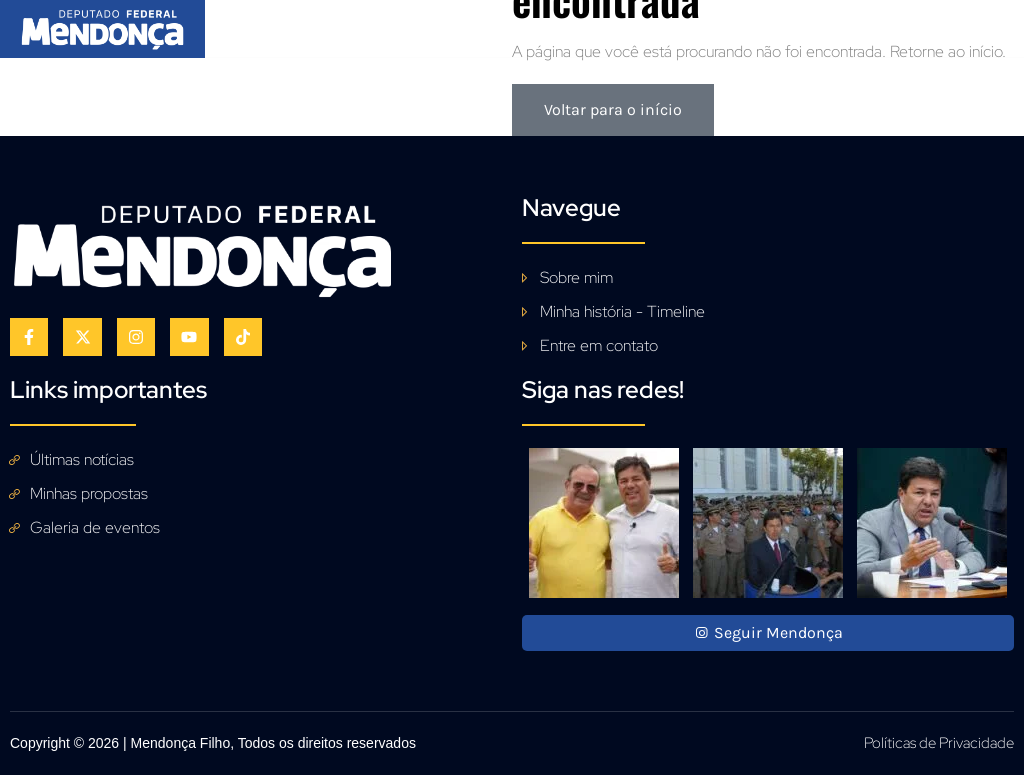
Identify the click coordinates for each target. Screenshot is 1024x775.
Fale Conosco (828, 24)
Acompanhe (696, 24)
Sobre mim (371, 24)
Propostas (486, 24)
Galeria (588, 24)
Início (274, 24)
